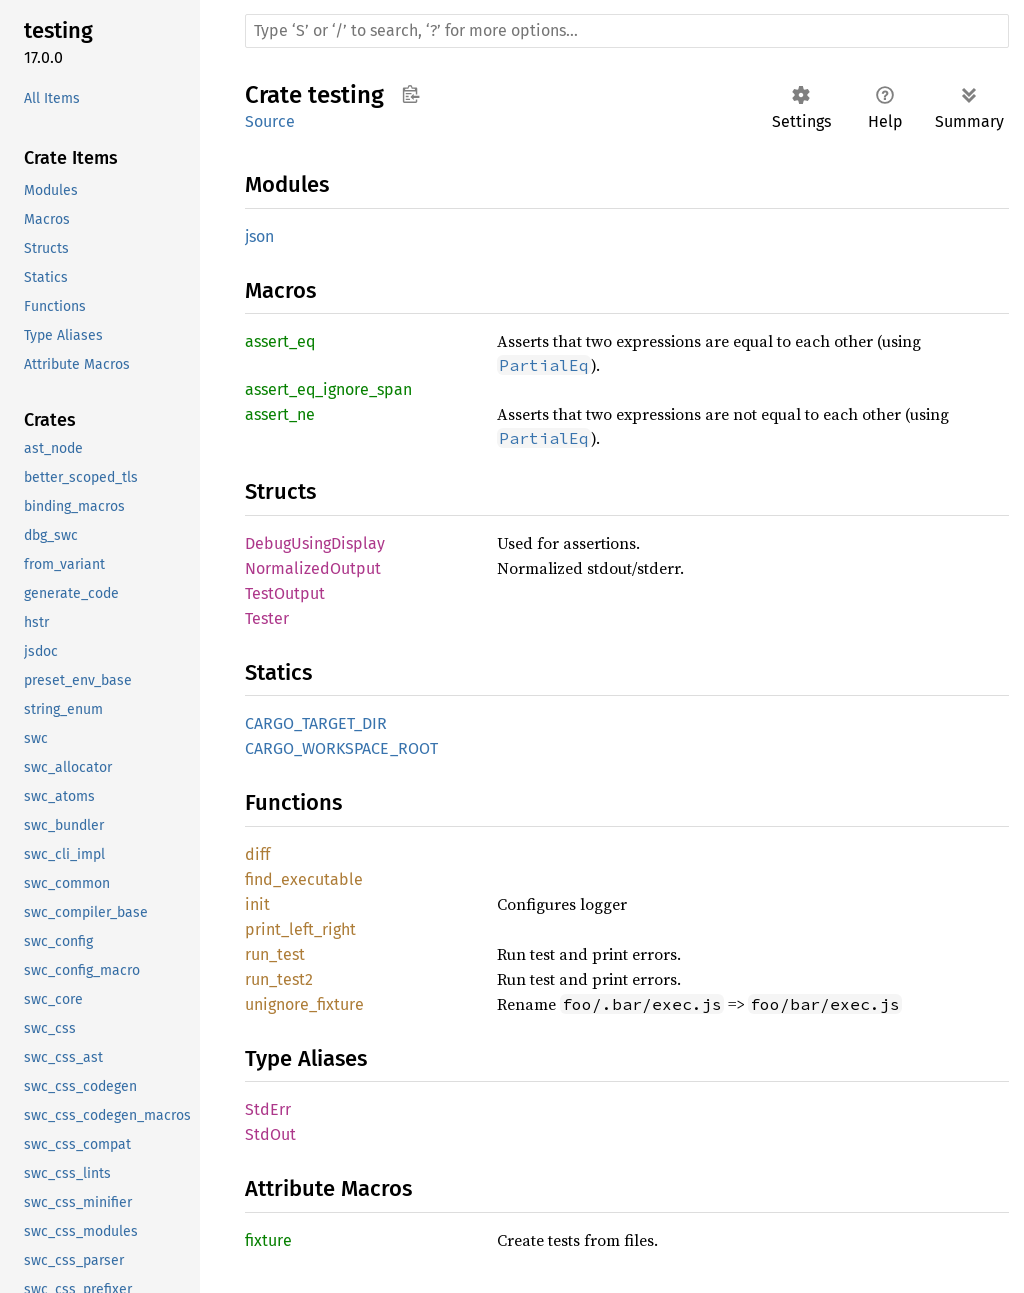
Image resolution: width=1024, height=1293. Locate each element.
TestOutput (285, 593)
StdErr (268, 1109)
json (259, 236)
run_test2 (279, 979)
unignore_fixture (304, 1004)
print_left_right (300, 929)
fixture (268, 1240)
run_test (275, 954)
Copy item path (410, 94)
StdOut (270, 1134)
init (257, 904)
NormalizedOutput (313, 568)
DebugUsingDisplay (315, 543)
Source (270, 121)
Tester (267, 618)
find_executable (304, 879)
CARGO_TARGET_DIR (316, 723)
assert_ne (280, 414)
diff (257, 854)
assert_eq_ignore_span (328, 389)
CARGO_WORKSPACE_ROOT (341, 748)
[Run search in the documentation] (627, 31)
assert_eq (280, 341)
